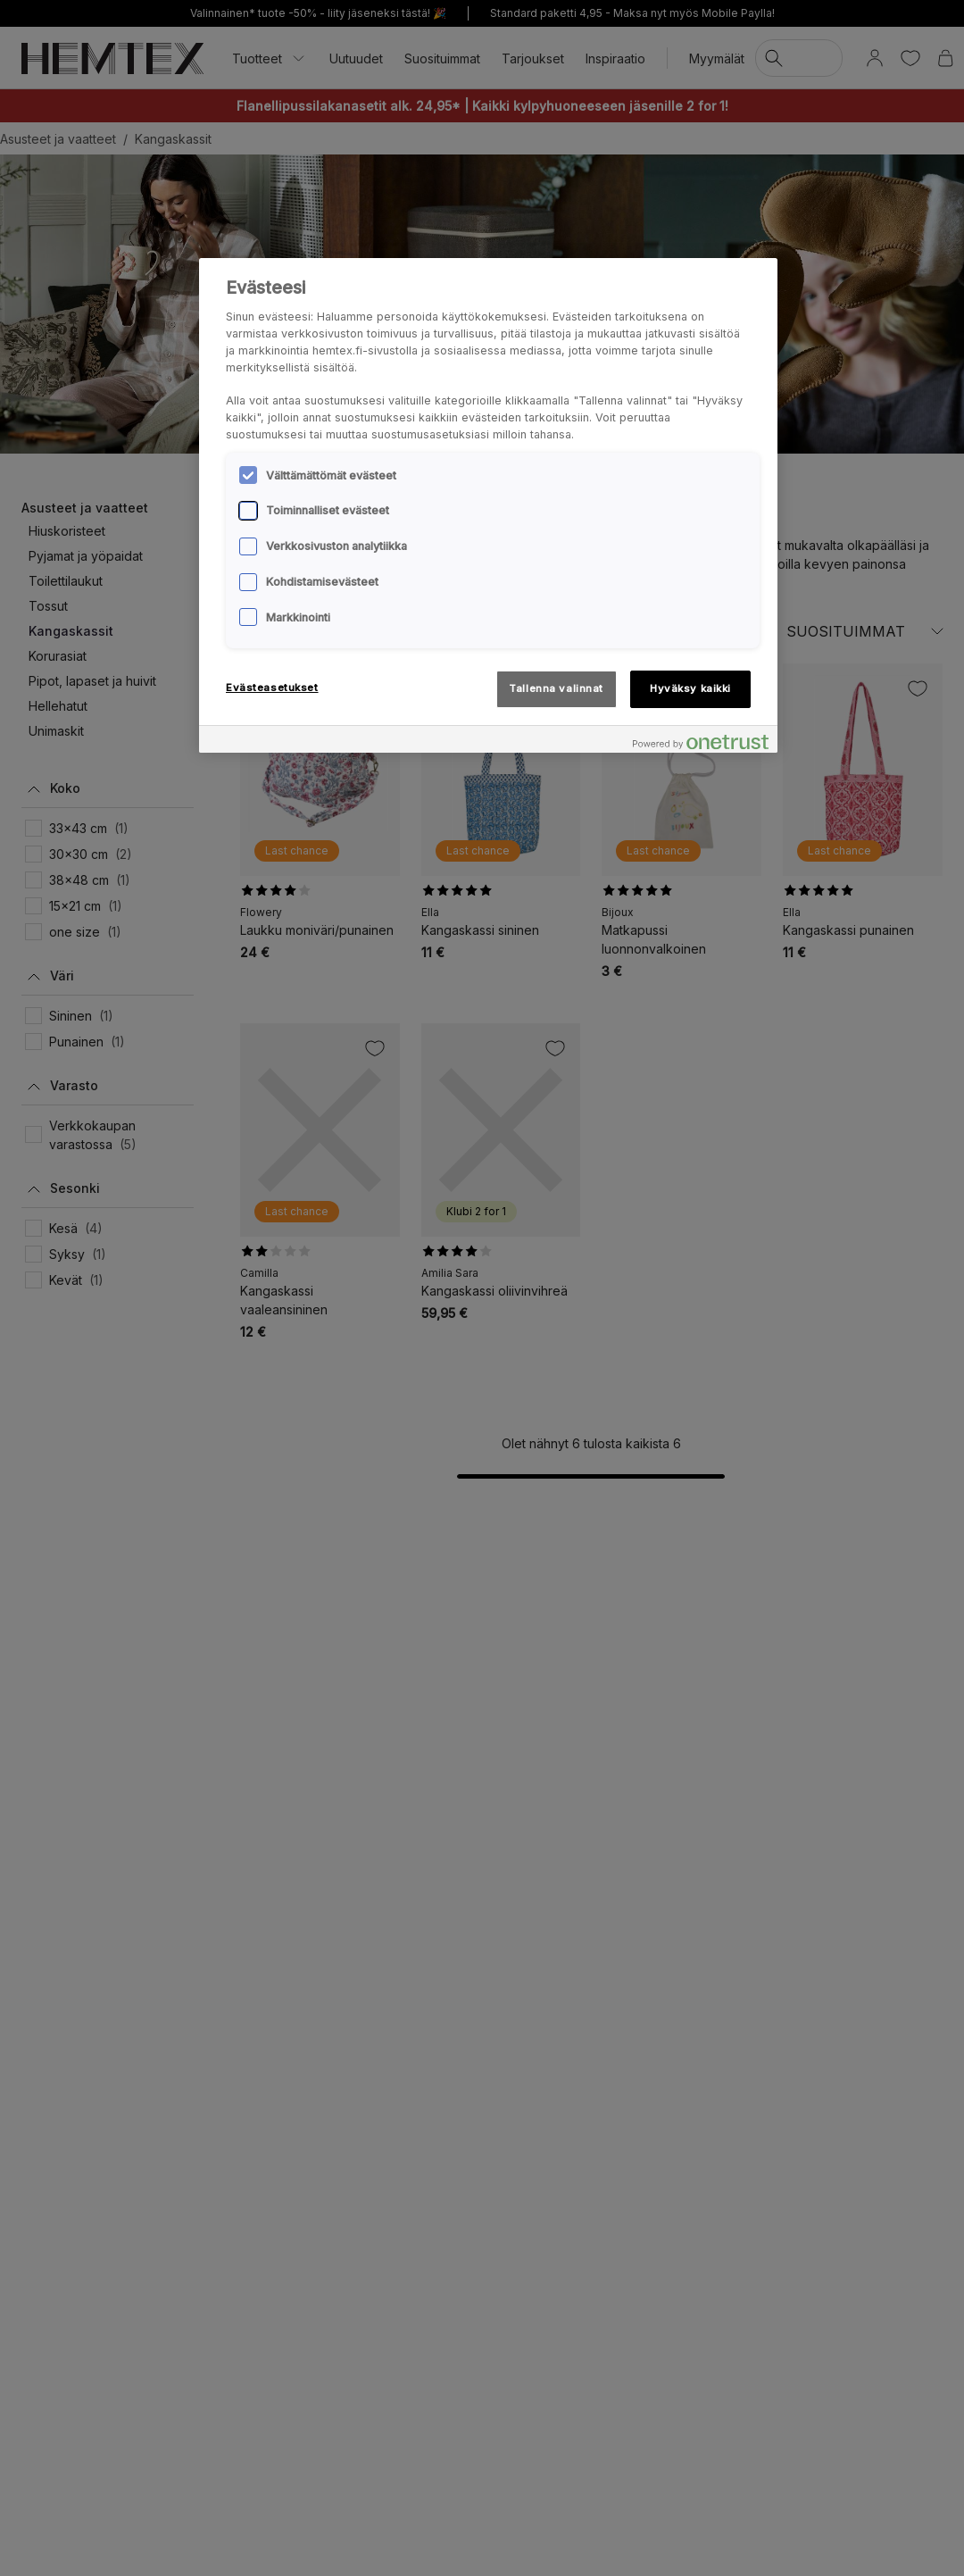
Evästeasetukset (272, 687)
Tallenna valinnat (556, 688)
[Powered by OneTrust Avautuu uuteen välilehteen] (701, 741)
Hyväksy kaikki (690, 688)
